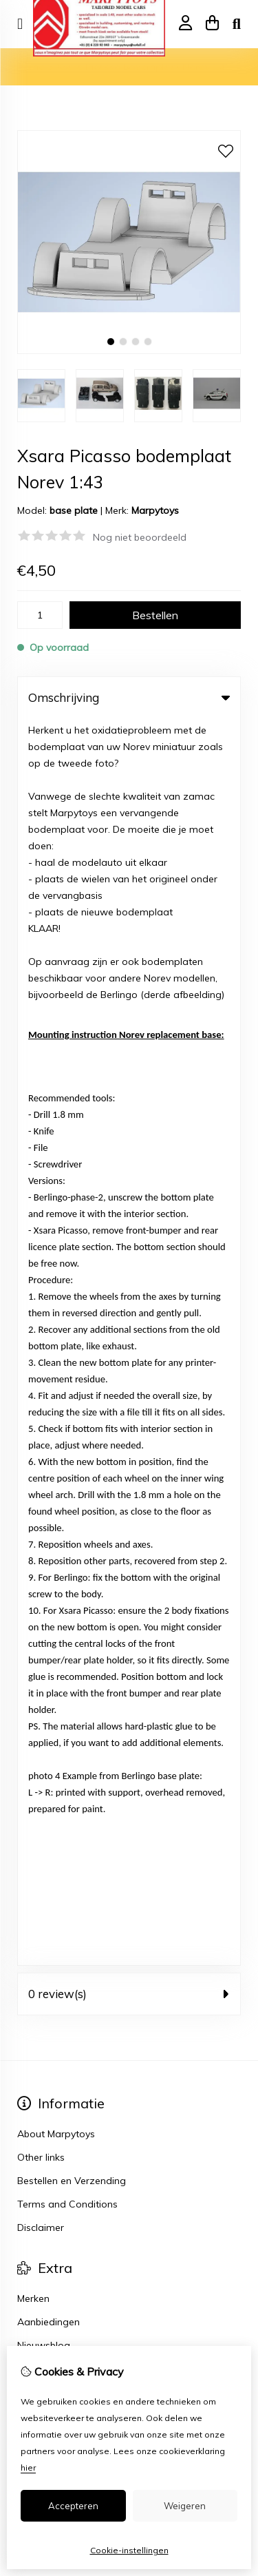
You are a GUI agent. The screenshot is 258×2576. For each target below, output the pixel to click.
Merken (33, 1052)
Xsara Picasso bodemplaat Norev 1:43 (143, 67)
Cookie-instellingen (129, 2550)
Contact (35, 1311)
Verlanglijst (42, 1216)
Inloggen (36, 1169)
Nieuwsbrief (43, 1240)
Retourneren (45, 1334)
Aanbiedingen (48, 1075)
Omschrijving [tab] (129, 697)
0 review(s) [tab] (129, 747)
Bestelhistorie (47, 1193)
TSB (167, 1434)
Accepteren (73, 2505)
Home (31, 67)
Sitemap (36, 1357)
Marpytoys (155, 510)
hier (28, 2467)
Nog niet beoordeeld (139, 537)
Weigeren (185, 2505)
